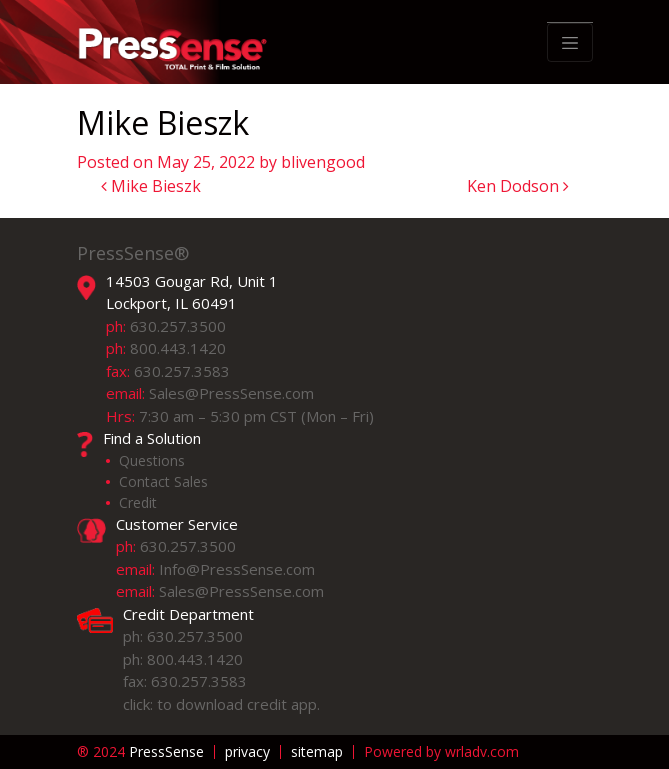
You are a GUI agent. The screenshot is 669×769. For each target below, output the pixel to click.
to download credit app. (238, 704)
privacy (247, 752)
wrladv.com (482, 751)
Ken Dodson (518, 186)
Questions (152, 460)
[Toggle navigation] (570, 43)
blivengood (323, 162)
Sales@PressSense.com (231, 393)
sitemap (317, 752)
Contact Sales (163, 481)
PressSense (140, 752)
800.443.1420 (178, 348)
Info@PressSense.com (237, 569)
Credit (138, 502)
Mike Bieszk (151, 186)
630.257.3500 (178, 326)
